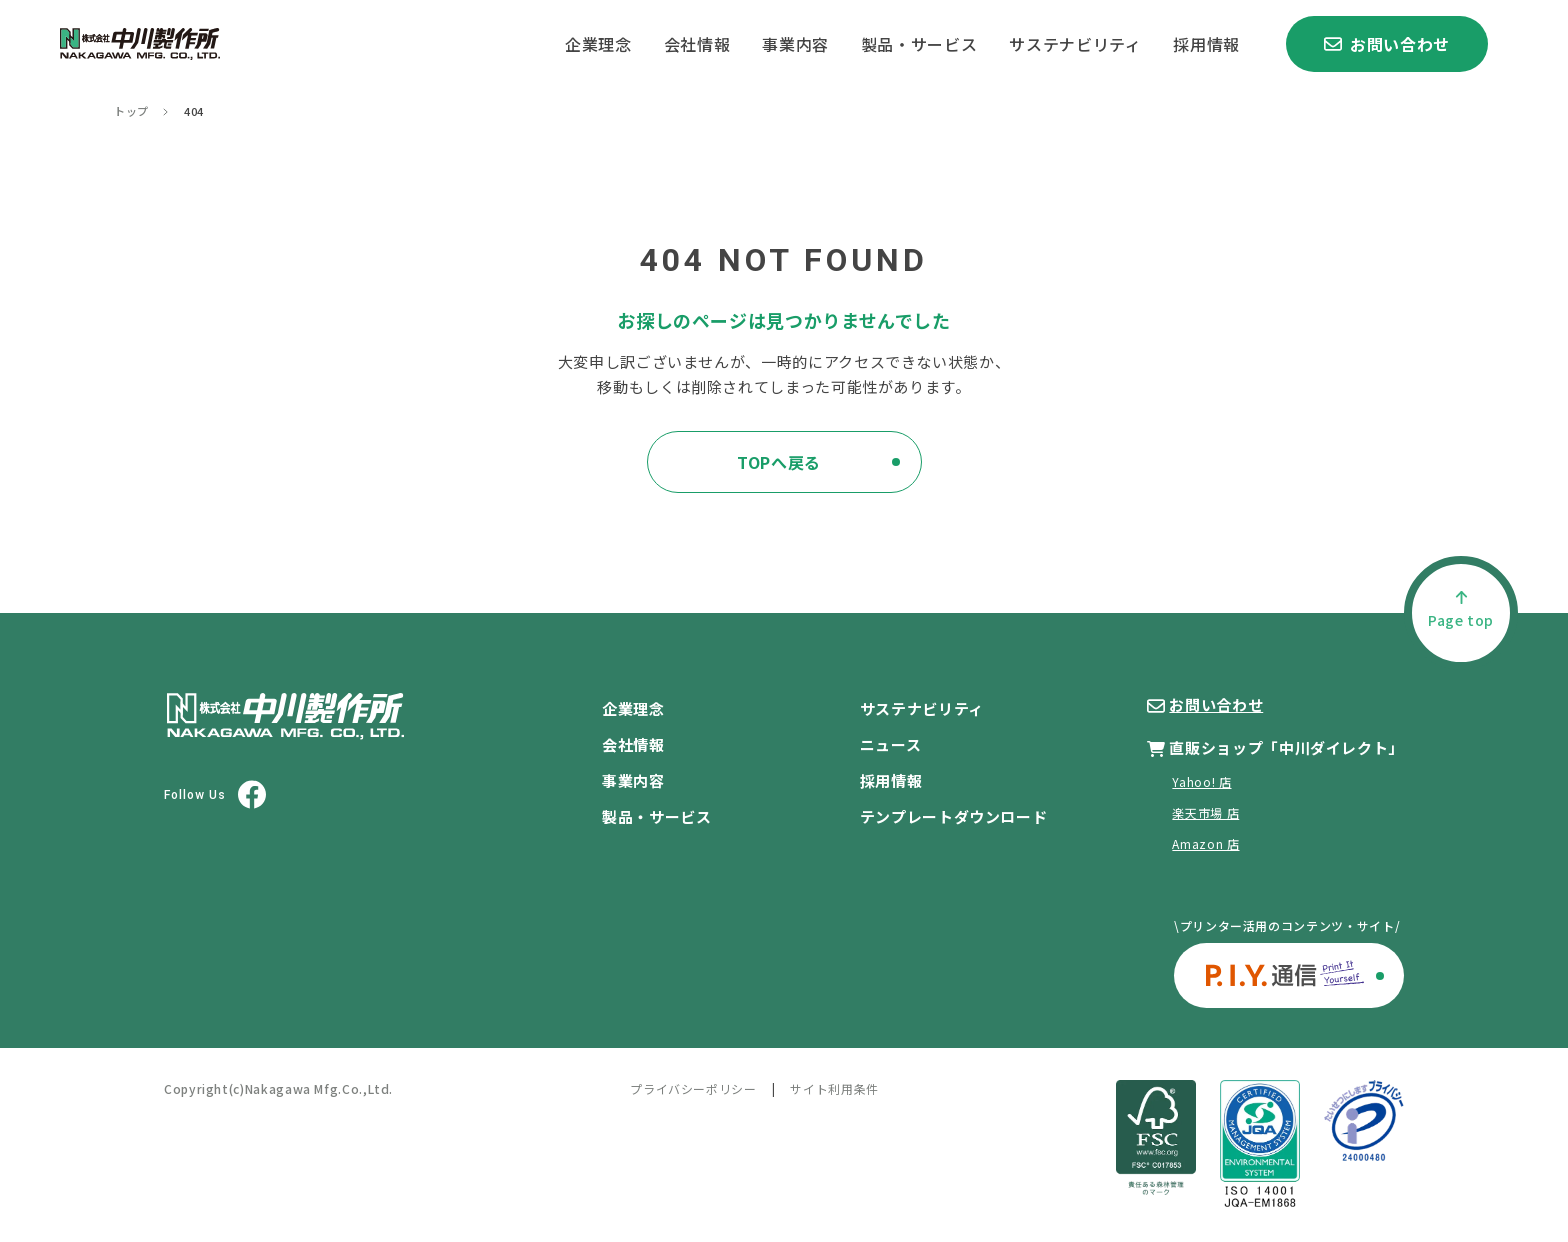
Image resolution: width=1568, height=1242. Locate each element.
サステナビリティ (1075, 44)
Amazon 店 (1205, 843)
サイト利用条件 (834, 1088)
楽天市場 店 (1205, 812)
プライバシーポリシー (693, 1088)
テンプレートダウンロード (954, 816)
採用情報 (1206, 44)
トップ (131, 111)
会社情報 (697, 44)
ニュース (891, 744)
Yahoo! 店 (1201, 781)
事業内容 (795, 44)
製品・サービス (919, 44)
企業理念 (598, 44)
